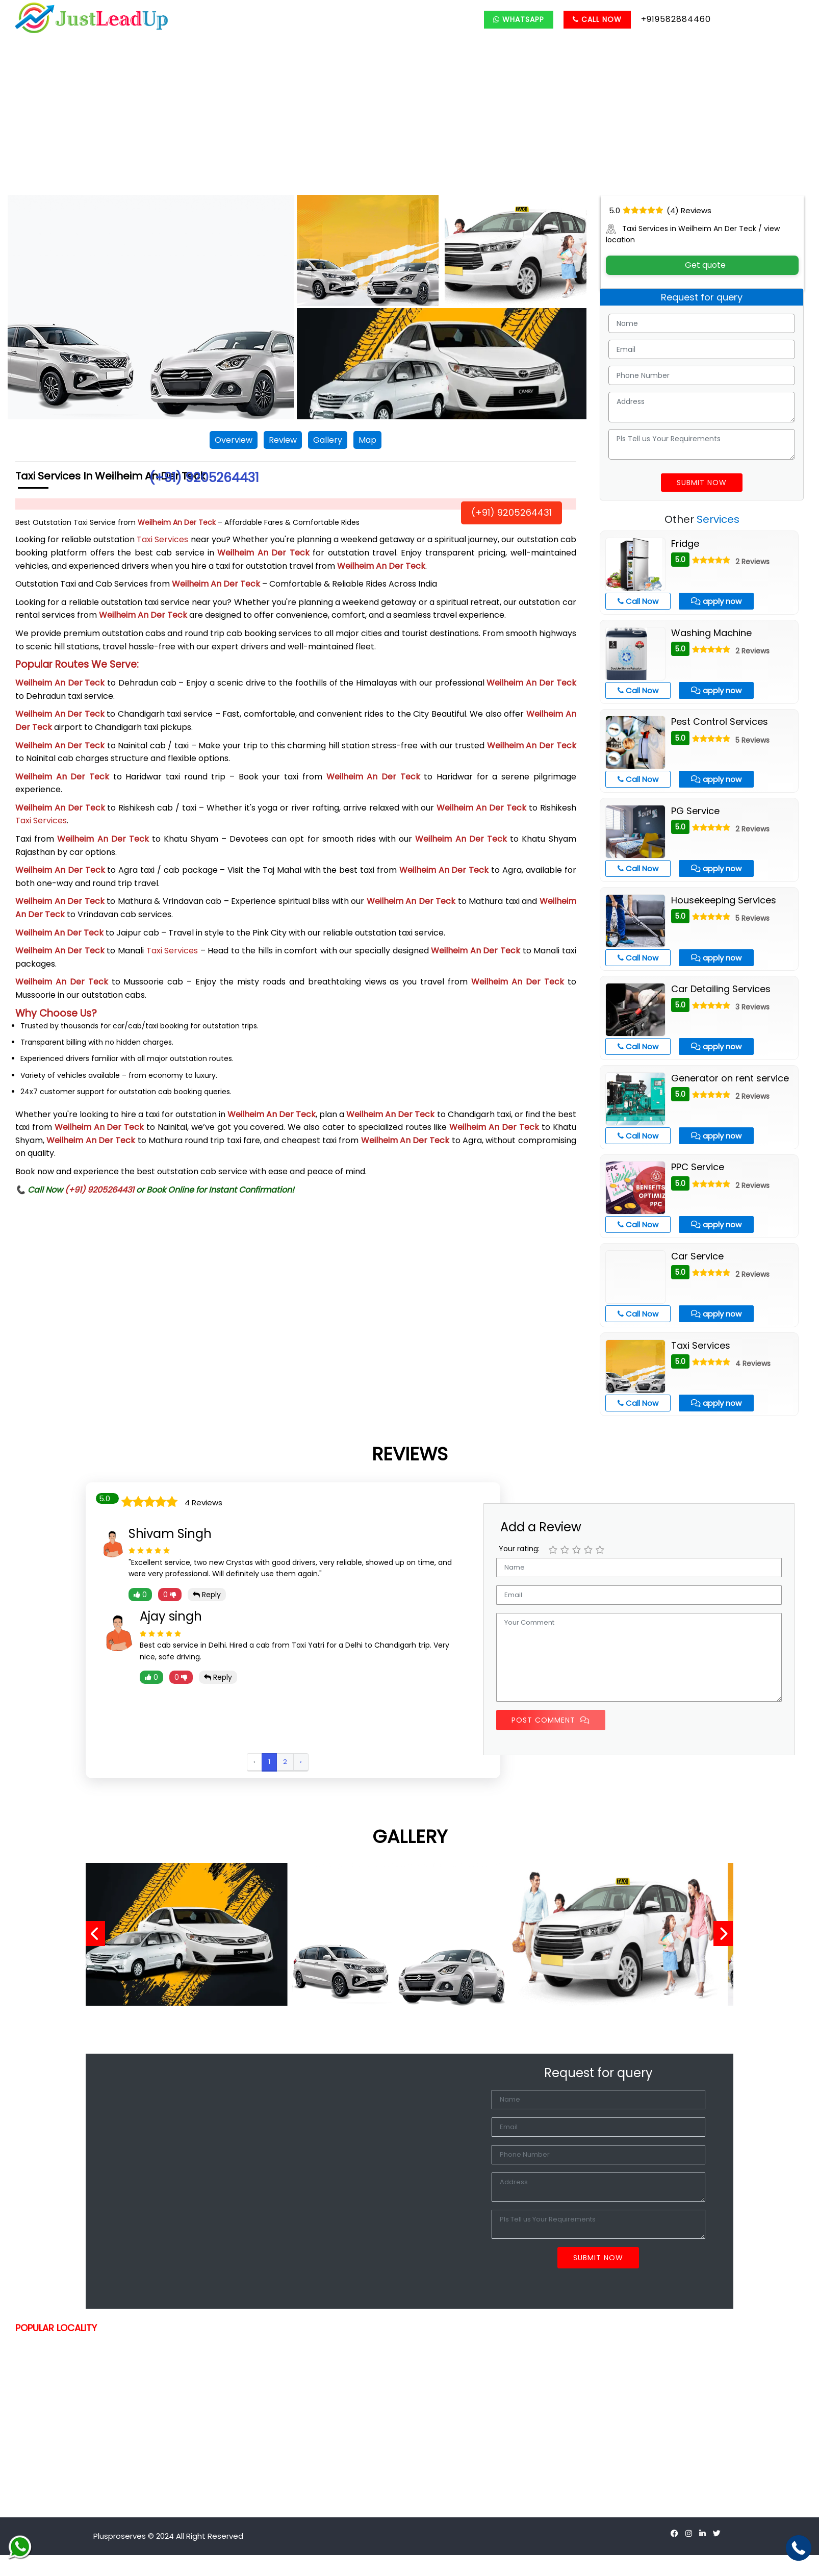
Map (367, 440)
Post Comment (550, 1720)
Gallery (327, 440)
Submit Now (702, 482)
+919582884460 (676, 19)
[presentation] (99, 1934)
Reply (207, 1594)
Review (283, 440)
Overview (233, 440)
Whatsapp (518, 19)
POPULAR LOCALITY (56, 2327)
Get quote (702, 265)
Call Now (597, 19)
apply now (716, 601)
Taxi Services (162, 539)
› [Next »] (301, 1761)
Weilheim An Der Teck (177, 522)
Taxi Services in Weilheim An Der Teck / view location (693, 234)
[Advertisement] (409, 118)
